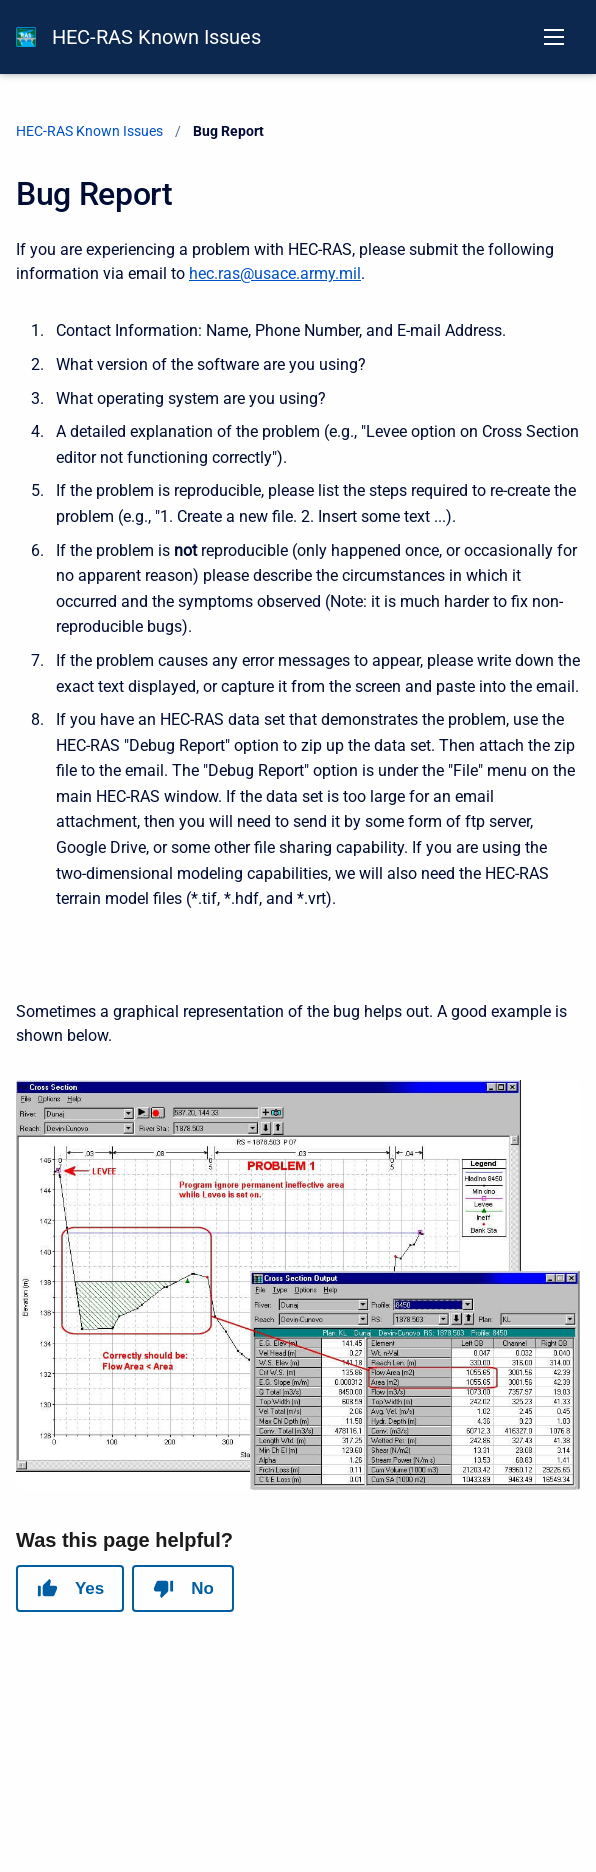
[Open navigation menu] (554, 37)
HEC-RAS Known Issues (156, 37)
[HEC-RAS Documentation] (26, 37)
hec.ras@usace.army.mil (275, 273)
